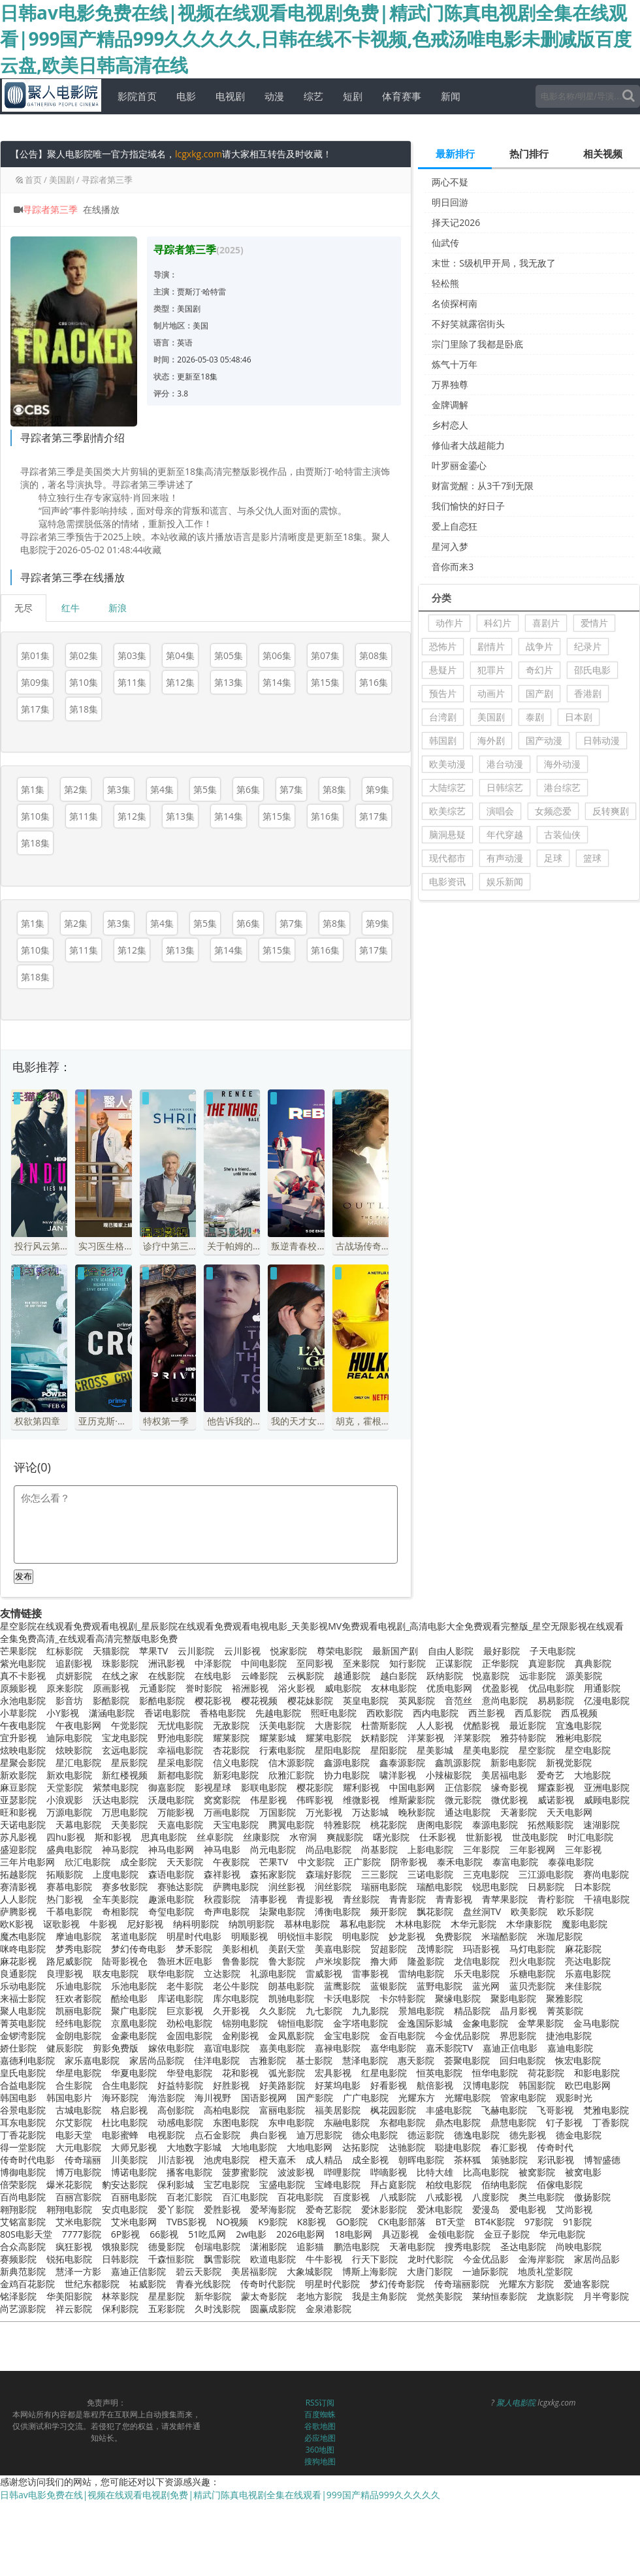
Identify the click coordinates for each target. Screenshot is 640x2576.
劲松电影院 (189, 2023)
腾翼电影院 (291, 1824)
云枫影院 (305, 1675)
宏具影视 (333, 2073)
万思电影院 (125, 1812)
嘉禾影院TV (449, 2048)
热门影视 (64, 1899)
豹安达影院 (125, 2184)
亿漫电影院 (607, 1700)
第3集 (119, 789)
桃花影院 (388, 1824)
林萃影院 (120, 2296)
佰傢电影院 (560, 2184)
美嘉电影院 (337, 1948)
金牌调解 (450, 404)
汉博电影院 (486, 2085)
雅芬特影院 (523, 1737)
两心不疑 (450, 182)
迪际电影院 (69, 1737)
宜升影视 (18, 1737)
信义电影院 (236, 1762)
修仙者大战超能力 (468, 445)
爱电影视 (527, 2209)
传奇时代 (555, 2147)
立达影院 (222, 1973)
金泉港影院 (328, 2308)
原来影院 (64, 1688)
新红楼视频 (125, 1775)
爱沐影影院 (384, 2209)
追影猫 (310, 2246)
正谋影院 (454, 1663)
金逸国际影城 (425, 2023)
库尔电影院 (236, 1998)
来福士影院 (23, 1998)
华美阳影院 (69, 2296)
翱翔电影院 (69, 2209)
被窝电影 (583, 2172)
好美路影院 (282, 2085)
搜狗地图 (320, 2461)
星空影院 (537, 1750)
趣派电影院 (171, 1899)
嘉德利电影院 (27, 2060)
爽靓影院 (345, 1837)
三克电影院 (486, 1874)
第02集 (83, 655)
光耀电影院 (467, 2097)
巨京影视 (185, 2010)
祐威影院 (147, 2284)
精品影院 (472, 2010)
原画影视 (111, 1688)
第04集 (180, 655)
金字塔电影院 (360, 2023)
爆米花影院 (69, 2184)
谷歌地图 (320, 2426)
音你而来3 (452, 566)
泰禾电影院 (460, 1862)
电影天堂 (74, 2135)
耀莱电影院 (328, 1737)
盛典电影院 (69, 1849)
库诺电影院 (180, 1998)
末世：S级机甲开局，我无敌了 (494, 263)
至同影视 (314, 1663)
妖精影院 (379, 1737)
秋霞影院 (222, 1899)
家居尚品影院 (156, 2060)
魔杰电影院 (23, 1936)
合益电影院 (23, 2085)
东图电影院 (236, 2122)
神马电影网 (171, 1849)
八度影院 (490, 2197)
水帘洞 (303, 1837)
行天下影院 (375, 2259)
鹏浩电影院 (356, 2246)
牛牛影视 (324, 2259)
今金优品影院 (462, 2035)
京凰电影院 (134, 2023)
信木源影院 (291, 1762)
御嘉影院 (166, 1787)
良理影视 (64, 1973)
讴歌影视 (61, 1924)
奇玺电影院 (171, 1911)
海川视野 (213, 2097)
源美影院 (584, 1675)
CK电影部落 (401, 2221)
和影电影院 (597, 2073)
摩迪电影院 (78, 1936)
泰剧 (535, 717)
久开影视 (231, 2010)
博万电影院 (78, 2172)
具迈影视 (400, 2234)
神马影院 (120, 1849)
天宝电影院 (236, 1824)
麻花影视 (18, 1961)
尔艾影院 (74, 2122)
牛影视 (103, 1924)
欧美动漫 (447, 764)
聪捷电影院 (458, 2147)
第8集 (334, 789)
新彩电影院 (236, 1775)
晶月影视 (518, 2010)
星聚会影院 (23, 1762)
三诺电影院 (430, 1874)
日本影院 (592, 1886)
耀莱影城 (277, 1737)
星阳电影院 (337, 1750)
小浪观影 (64, 1800)
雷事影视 (370, 1973)
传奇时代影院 (267, 2284)
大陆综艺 (447, 787)
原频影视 (18, 1688)
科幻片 (497, 623)
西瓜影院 (533, 1713)
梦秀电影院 (78, 1948)
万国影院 (277, 1812)
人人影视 (435, 1725)
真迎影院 (546, 1663)
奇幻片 (539, 670)
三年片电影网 (27, 1862)
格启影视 (129, 2110)
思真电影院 (164, 1837)
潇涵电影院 (112, 1713)
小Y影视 (62, 1713)
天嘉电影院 (180, 1824)
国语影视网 (264, 2097)
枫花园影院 (393, 2110)
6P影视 (125, 2234)
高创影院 (175, 2110)
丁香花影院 (23, 2135)
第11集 (132, 682)
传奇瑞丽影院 (461, 2284)
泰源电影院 (495, 1824)
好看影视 (388, 2085)
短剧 (349, 96)
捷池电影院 (569, 2035)
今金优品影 (486, 2259)
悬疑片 (442, 670)
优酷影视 (481, 1725)
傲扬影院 (592, 2197)
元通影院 (157, 1688)
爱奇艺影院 (328, 2209)
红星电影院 (384, 2073)
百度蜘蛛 (320, 2414)
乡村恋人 (450, 425)
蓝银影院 (388, 1986)
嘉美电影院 (282, 2048)
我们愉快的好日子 (468, 506)
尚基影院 (379, 1849)
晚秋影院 (416, 1812)
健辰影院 (64, 2048)
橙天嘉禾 (277, 2159)
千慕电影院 (69, 1911)
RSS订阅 (320, 2402)
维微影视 (361, 1800)
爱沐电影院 (439, 2209)
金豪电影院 (134, 2035)
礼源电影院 (273, 1973)
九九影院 (370, 2010)
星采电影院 (180, 1762)
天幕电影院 (78, 1824)
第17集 (35, 709)
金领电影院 (451, 2234)
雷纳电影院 (421, 1973)
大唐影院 (333, 1725)
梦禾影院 (194, 1948)
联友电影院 (115, 1973)
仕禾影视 (437, 1837)
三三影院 (379, 1874)
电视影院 (166, 2135)
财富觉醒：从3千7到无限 (483, 485)
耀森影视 (555, 1787)
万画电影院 (226, 1812)
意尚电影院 (505, 1700)
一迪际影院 (485, 2271)
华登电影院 (189, 2073)
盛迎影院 (18, 1849)
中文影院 (316, 1862)
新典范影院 (23, 2271)
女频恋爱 (553, 811)
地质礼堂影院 (545, 2271)
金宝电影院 (347, 2035)
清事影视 (268, 1899)
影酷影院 (111, 1700)
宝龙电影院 (125, 1737)
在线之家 (120, 1675)
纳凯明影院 (251, 1924)
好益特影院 (180, 2085)
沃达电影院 (115, 1800)
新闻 (447, 96)
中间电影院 (264, 1663)
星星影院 (166, 2296)
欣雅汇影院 (291, 1775)
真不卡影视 (23, 1675)
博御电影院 (23, 2172)
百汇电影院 (245, 2197)
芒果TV (273, 1862)
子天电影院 (552, 1651)
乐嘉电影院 (588, 1973)
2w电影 (251, 2234)
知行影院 (407, 1663)
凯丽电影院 (78, 2010)
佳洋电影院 (217, 2060)
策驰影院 (509, 2159)
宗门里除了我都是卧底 (477, 344)
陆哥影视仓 (125, 1961)
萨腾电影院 (236, 1886)
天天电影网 (569, 1812)
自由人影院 (450, 1651)
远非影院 (537, 1675)
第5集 (205, 789)
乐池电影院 (134, 1986)
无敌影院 (231, 1725)
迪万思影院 (319, 2135)
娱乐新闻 (505, 881)
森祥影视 (222, 1874)
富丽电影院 (282, 2110)
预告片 (442, 693)
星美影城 (435, 1750)
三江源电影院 (546, 1874)
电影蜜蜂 (120, 2135)
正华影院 (500, 1663)
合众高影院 (23, 2246)
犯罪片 (491, 670)
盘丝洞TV (482, 1911)
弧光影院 (286, 2073)
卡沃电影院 (347, 1998)
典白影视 (268, 2135)
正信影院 (463, 1787)
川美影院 (129, 2159)
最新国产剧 (395, 1651)
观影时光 (574, 2097)
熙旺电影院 (334, 1713)
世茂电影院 (535, 1837)
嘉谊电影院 (226, 2048)
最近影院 (527, 1725)
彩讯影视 (555, 2159)
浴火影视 (296, 1688)
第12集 (180, 682)
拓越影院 (18, 1874)
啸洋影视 (397, 1775)
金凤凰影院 (291, 2035)
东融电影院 (347, 2122)
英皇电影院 (366, 1700)
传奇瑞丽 (83, 2159)
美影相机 (240, 1948)
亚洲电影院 (607, 1787)
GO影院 (352, 2221)
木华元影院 (473, 1924)
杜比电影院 (125, 2122)
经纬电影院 (78, 2023)
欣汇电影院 (87, 1862)
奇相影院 (120, 1911)
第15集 (325, 682)
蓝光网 (486, 1986)
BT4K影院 (495, 2221)
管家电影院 (523, 2097)
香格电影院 (223, 1713)
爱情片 (594, 623)
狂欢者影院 (78, 1998)
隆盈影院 (426, 1961)
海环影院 (120, 2097)
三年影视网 (532, 1849)
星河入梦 (450, 546)
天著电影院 (412, 2246)
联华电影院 (171, 1973)
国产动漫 (544, 740)
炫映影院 (74, 1750)
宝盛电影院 (282, 2184)
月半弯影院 (606, 2296)
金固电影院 (189, 2035)
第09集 (35, 682)
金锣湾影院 (23, 2035)
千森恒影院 (171, 2259)
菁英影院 (565, 2010)
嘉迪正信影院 (138, 2271)
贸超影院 (388, 1948)
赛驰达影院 (180, 1886)
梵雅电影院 (606, 2110)
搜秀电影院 (467, 2246)
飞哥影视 (555, 2110)
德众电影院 (375, 2135)
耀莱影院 (231, 1737)
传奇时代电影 (27, 2159)
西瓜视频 (579, 1713)
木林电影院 (418, 1924)
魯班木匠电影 (184, 1961)
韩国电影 (18, 2097)
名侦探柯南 (454, 303)
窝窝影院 (222, 1800)
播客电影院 (189, 2172)
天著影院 (518, 1812)
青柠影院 (555, 1899)
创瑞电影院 (217, 2246)
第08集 (373, 655)
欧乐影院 (575, 1911)
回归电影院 (522, 2060)
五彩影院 (166, 2308)
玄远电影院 (125, 1750)
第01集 (35, 655)
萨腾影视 (18, 1911)
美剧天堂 (286, 1948)
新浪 (117, 608)
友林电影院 (394, 1688)
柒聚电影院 (282, 1911)
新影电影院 (513, 1762)
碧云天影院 (198, 2271)
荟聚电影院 (467, 2060)
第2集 (76, 789)
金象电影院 (485, 2023)
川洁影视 (175, 2159)
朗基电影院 (291, 1986)
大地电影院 (254, 2147)
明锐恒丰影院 (305, 1936)
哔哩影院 (342, 2172)
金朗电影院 (78, 2035)
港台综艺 (562, 787)
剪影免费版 (115, 2048)
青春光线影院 (203, 2284)
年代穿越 (505, 834)
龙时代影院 (430, 2259)
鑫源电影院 (347, 1762)
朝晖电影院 (421, 2159)
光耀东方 (416, 2097)
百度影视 (351, 2197)
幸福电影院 (180, 1750)
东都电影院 (402, 2122)
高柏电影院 (226, 2110)
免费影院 (453, 1936)
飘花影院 (435, 1911)
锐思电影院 (495, 1886)
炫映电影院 (23, 1750)
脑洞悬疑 (447, 834)
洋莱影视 (426, 1737)
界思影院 (518, 2035)
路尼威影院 (69, 1961)
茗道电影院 (134, 1936)
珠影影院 (120, 1663)
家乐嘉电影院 (92, 2060)
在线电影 (213, 1675)
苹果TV (153, 1651)
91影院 (577, 2221)
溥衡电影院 (337, 1911)
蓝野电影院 (439, 1986)
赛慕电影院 (69, 1886)
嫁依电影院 (171, 2048)
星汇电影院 (78, 1762)
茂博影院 (435, 1948)
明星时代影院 (332, 2284)
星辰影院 (129, 1762)
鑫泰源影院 (402, 1762)
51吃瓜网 (207, 2234)
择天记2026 (456, 222)
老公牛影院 (236, 1986)
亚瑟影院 (18, 1800)
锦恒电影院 (300, 2023)
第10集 (83, 682)
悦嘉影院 (491, 1675)
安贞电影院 (125, 2209)
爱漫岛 (486, 2209)
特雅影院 (342, 1824)
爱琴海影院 (273, 2209)
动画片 (491, 693)
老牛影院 (185, 1986)
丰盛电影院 (449, 2110)
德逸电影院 (477, 2135)
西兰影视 (486, 1713)
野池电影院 (180, 1737)
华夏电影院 (134, 2073)
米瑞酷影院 (504, 1936)
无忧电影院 (180, 1725)
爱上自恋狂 (454, 526)
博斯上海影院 (369, 2271)
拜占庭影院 (393, 2184)
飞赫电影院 (504, 2110)
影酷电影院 (162, 1700)
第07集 (325, 655)
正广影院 (362, 1862)
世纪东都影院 (92, 2284)
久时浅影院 (217, 2308)
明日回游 (450, 202)
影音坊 (69, 1700)
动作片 (449, 623)
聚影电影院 (513, 1998)
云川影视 (242, 1651)
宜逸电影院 (578, 1725)
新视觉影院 (569, 1762)
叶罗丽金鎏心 (459, 465)
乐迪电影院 (78, 1986)
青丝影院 (361, 1899)
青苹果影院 (505, 1899)
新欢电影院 (69, 1775)
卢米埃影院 (337, 1961)
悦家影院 (288, 1651)
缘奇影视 (509, 1787)
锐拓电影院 (69, 2259)
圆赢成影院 (273, 2308)
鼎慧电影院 (513, 2122)
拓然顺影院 (550, 1824)
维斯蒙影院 (412, 1800)
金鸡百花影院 (27, 2284)
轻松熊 (445, 283)
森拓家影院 (273, 1874)
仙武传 (445, 242)
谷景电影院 (23, 2110)
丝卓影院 (215, 1837)
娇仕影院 (18, 2048)
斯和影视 (113, 1837)
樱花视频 (259, 1700)
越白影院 (398, 1675)
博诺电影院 (134, 2172)
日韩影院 (120, 2259)
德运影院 (426, 2135)
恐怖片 (442, 646)
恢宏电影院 (578, 2060)
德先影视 (527, 2135)
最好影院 (501, 1651)
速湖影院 (601, 1824)
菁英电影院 (23, 2023)
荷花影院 (546, 2073)
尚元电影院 (273, 1849)
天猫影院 (111, 1651)
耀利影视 (361, 1787)
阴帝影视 (409, 1862)
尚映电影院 (578, 2246)
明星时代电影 (194, 1936)
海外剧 (491, 740)
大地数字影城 (194, 2147)
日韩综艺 (505, 787)
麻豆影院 (18, 1787)
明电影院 (360, 1936)
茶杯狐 (467, 2159)
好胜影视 (231, 2085)
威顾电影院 (607, 1800)
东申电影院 (291, 2122)
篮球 (592, 858)
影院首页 (133, 96)
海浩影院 (166, 2097)
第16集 (373, 682)
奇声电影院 (226, 1911)
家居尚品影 (597, 2259)
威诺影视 (555, 1800)
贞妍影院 (74, 1675)
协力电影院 (347, 1775)
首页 (33, 179)
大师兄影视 (134, 2147)
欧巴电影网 (588, 2085)
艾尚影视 (574, 2209)
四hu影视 (65, 1837)
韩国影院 (537, 2085)
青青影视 (454, 1899)
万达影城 (370, 1812)
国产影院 (314, 2097)
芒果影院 (18, 1651)
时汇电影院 (590, 1837)
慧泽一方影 (78, 2271)
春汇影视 (508, 2147)
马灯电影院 (532, 1948)
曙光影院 (391, 1837)
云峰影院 (259, 1675)
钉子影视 (564, 2122)
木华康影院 (529, 1924)
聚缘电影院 (458, 1998)
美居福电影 (504, 1775)
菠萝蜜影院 (245, 2172)
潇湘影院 (268, 2246)
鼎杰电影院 (458, 2122)
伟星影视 (268, 1800)
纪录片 (587, 646)
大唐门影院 (430, 2271)
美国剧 (61, 179)
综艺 (310, 96)
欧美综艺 (447, 811)
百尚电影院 (23, 2197)
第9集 (377, 789)
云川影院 (196, 1651)
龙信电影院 (477, 1961)
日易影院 (546, 1886)
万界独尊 (450, 384)
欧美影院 (529, 1911)
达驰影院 (407, 2147)
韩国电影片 (69, 2097)
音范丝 (458, 1700)
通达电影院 (467, 1812)
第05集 (228, 655)
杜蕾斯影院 (384, 1725)
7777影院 (81, 2234)
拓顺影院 (64, 1874)
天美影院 (129, 1824)
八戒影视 (444, 2197)
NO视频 (232, 2221)
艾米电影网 (134, 2221)
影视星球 (213, 1787)
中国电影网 (412, 1787)
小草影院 (18, 1713)
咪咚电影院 (23, 1948)
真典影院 (593, 1663)
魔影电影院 (584, 1924)
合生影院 (74, 2085)
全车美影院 (115, 1899)
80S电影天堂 (26, 2234)
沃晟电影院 (171, 1800)
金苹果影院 (541, 2023)
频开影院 (388, 1911)
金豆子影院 (507, 2234)
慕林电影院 (307, 1924)
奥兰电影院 (541, 2197)
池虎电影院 (226, 2159)
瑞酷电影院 (439, 1886)
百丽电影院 (134, 2197)
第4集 (162, 789)
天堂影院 (64, 1787)
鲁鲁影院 (240, 1961)
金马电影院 (596, 2023)
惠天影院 (416, 2060)
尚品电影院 (328, 1849)
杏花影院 (231, 1750)
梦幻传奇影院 (397, 2284)
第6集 (248, 789)
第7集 (291, 789)
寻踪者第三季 (107, 179)
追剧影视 (74, 1663)
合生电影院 (125, 2085)
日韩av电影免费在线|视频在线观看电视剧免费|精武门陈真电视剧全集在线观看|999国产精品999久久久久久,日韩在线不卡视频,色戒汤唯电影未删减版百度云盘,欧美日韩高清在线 (316, 38)
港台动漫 (505, 764)
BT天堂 (450, 2221)
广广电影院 (366, 2097)
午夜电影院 (23, 1725)
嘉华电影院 (393, 2048)
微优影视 (509, 1800)
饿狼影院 (120, 2246)
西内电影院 (435, 1713)
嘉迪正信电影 (510, 2048)
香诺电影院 (167, 1713)
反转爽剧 (610, 811)
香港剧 (587, 693)
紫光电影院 (23, 1663)
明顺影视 (249, 1936)
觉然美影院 (439, 2296)
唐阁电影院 (439, 1824)
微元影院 (463, 1800)
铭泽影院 (18, 2296)
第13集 (228, 682)
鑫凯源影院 (458, 1762)
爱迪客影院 (586, 2284)
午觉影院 (129, 1725)
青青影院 (407, 1899)
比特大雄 (435, 2172)
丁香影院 (610, 2122)
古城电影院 (78, 2110)
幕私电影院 (362, 1924)
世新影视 (484, 1837)
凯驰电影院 (291, 1998)
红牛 (70, 608)
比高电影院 (486, 2172)
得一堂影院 (23, 2147)
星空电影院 (588, 1750)
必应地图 (320, 2437)
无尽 (23, 608)
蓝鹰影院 (342, 1986)
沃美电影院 (282, 1725)
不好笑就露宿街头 (468, 323)
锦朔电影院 (245, 2023)
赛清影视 (18, 1886)
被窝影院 (537, 2172)
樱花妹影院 (310, 1700)
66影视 (164, 2234)
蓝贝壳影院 (532, 1986)
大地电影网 (309, 2147)
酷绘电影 (129, 1998)
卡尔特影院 (402, 1998)
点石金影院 (217, 2135)
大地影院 (592, 1775)
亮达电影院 (588, 1961)
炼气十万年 (454, 364)
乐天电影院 (477, 1973)
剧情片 (491, 646)
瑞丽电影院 (384, 1886)
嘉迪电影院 (570, 2048)
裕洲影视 (250, 1688)
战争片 (539, 646)
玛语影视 (481, 1948)
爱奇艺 (550, 1775)
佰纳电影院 (504, 2184)
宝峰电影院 (337, 2184)
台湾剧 (442, 717)
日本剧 (578, 717)
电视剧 (227, 96)
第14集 (277, 682)
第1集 (32, 789)
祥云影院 (74, 2308)
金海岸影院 (541, 2259)
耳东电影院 (23, 2122)
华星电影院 (78, 2073)
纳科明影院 (196, 1924)
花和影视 (240, 2073)
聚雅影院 (564, 1998)
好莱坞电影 (337, 2085)
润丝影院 (333, 1886)
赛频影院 (18, 2259)
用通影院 (602, 1688)
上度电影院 (115, 1874)
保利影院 (120, 2308)
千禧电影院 (607, 1899)
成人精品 (324, 2159)
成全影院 (138, 1862)
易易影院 (555, 1700)
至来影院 (361, 1663)
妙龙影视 (407, 1936)
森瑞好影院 (328, 1874)
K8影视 (312, 2221)
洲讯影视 (166, 1663)
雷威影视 (324, 1973)
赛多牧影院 (125, 1886)
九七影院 (324, 2010)
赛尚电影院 (606, 1874)
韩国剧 (442, 740)
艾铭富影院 (23, 2221)
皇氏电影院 (23, 2073)
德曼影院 (166, 2246)
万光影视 (324, 1812)
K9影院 (272, 2221)
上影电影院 (430, 1849)
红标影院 (64, 1651)
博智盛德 (602, 2159)
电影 (183, 96)
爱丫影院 (175, 2209)
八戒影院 (397, 2197)
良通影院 (18, 1973)
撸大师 (384, 1961)
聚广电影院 (134, 2010)
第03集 (132, 655)
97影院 (538, 2221)
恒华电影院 (495, 2073)
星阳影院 (388, 1750)
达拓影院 (360, 2147)
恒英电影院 (439, 2073)
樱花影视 (213, 1700)
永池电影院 (23, 1700)
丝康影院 (261, 1837)
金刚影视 (240, 2035)
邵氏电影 (592, 670)
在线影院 (166, 1675)
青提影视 (314, 1899)
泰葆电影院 (571, 1862)
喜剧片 (546, 623)
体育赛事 (398, 96)
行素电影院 (282, 1750)
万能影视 (175, 1812)
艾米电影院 (78, 2221)
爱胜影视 (222, 2209)
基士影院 (314, 2060)
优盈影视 (500, 1688)
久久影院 (277, 2010)
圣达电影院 (523, 2246)
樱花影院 (314, 1787)
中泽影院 (213, 1663)
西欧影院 (384, 1713)
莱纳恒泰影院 (499, 2296)
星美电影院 (486, 1750)
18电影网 (353, 2234)
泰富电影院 (515, 1862)
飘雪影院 (222, 2259)
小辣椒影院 (449, 1775)
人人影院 (18, 1899)
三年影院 (481, 1849)
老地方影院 (319, 2296)
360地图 (320, 2449)
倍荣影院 (18, 2184)
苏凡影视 (18, 1837)
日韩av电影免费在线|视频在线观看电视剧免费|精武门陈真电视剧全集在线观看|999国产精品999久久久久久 (220, 2494)
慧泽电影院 (365, 2060)
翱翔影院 (18, 2209)
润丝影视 (286, 1886)
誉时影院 (203, 1688)
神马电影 (222, 1849)
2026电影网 (300, 2234)
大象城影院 (309, 2271)
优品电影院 (551, 1688)
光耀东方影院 (526, 2284)
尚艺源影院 (23, 2308)
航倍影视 (435, 2085)
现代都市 (447, 858)
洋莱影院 (472, 1737)
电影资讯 (447, 881)
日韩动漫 (601, 740)
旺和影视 (18, 1812)
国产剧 (539, 693)
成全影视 (370, 2159)
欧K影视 (16, 1924)
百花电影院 (300, 2197)
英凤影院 (416, 1700)
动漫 (271, 96)
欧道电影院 (273, 2259)
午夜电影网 (78, 1725)
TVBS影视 (186, 2221)
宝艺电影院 (226, 2184)
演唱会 (500, 811)
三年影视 (583, 1849)
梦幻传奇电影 (138, 1948)
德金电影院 (578, 2135)
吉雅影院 (267, 2060)
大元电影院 (78, 2147)
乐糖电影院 (532, 1973)
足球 (553, 858)
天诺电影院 (23, 1824)
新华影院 (213, 2296)
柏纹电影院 (449, 2184)
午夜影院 (231, 1862)
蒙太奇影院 (264, 2296)
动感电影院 (180, 2122)
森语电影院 (171, 1874)
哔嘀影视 (388, 2172)
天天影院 (185, 1862)
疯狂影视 (74, 2246)
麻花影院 (583, 1948)
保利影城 (175, 2184)
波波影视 (296, 2172)
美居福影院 (254, 2271)
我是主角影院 (379, 2296)
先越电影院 (278, 1713)
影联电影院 (264, 1787)
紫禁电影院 (115, 1787)
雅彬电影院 (578, 1737)
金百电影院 (402, 2035)
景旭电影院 (421, 2010)
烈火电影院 (532, 1961)
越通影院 (352, 1675)
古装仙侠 (562, 834)
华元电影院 (562, 2234)
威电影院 (343, 1688)
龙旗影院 (555, 2296)
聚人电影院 (23, 2010)
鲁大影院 (286, 1961)
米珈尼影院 (560, 1936)
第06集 (277, 655)
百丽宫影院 (78, 2197)
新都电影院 (180, 1775)
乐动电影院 (23, 1986)
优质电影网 (449, 1688)
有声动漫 (505, 858)
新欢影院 (18, 1775)
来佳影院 (583, 1986)
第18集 (83, 709)
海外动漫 (562, 764)
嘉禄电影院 (337, 2048)
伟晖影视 (314, 1800)
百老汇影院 (189, 2197)
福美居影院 (337, 2110)
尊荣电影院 (339, 1651)
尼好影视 (145, 1924)
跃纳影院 (444, 1675)
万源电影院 (69, 1812)
